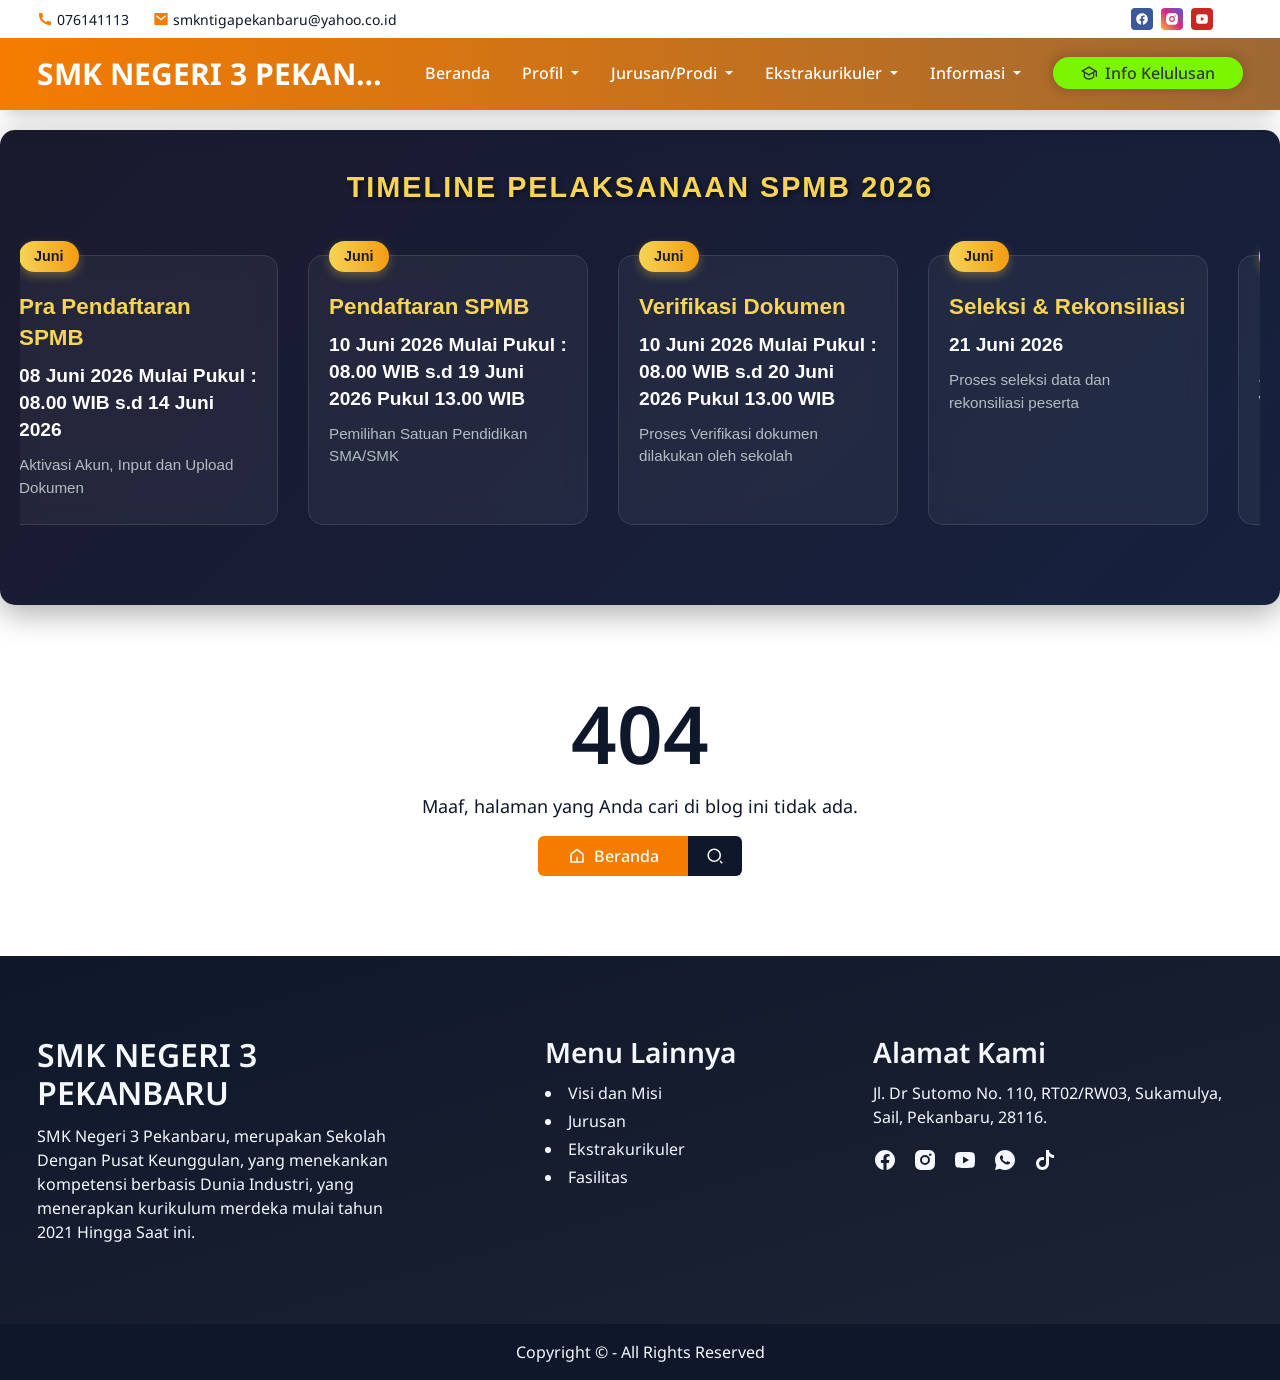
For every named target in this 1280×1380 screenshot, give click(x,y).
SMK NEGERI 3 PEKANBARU (215, 73)
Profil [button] (542, 73)
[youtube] (1202, 19)
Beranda (457, 73)
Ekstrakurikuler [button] (823, 73)
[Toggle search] (715, 855)
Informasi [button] (967, 73)
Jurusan (597, 1121)
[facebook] (1142, 19)
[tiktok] (1045, 1158)
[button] (613, 855)
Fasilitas (598, 1177)
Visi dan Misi (615, 1093)
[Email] (1232, 19)
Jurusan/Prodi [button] (664, 73)
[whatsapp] (1005, 1158)
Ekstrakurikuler (626, 1149)
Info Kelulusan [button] (1148, 73)
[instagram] (1172, 19)
